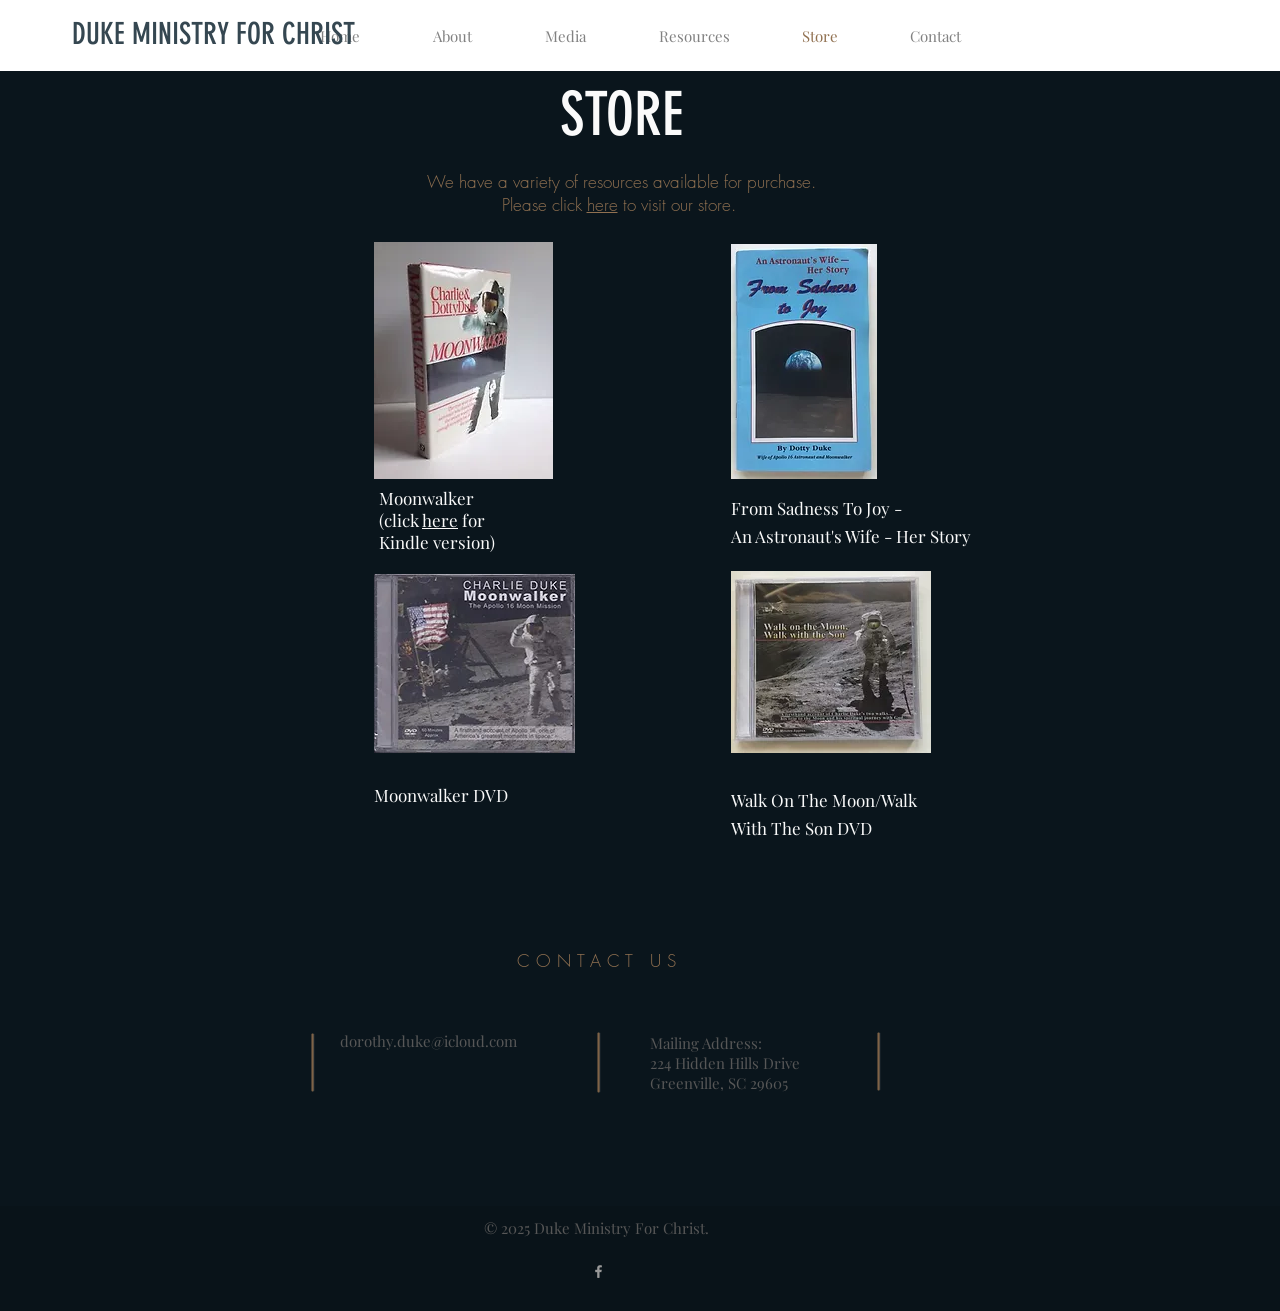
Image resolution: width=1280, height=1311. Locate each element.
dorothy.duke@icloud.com (428, 1041)
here (602, 204)
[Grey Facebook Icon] (598, 1271)
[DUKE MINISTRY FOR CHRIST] (213, 34)
